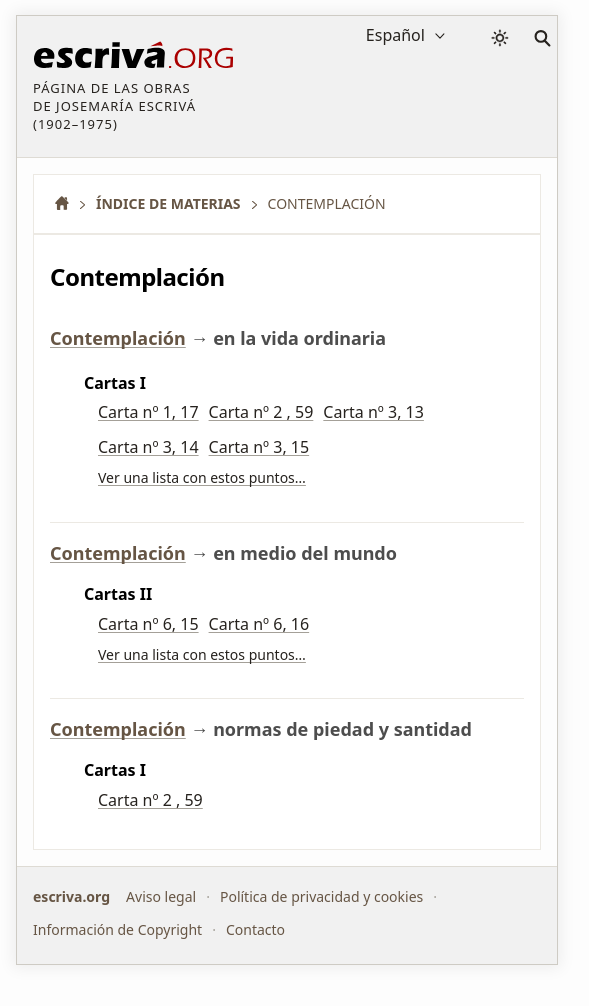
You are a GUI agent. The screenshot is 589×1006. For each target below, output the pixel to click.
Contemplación (118, 338)
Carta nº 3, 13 (373, 412)
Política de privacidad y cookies (321, 896)
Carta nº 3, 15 (259, 447)
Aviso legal (161, 896)
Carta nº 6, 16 (259, 624)
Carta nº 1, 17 (148, 412)
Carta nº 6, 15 (148, 624)
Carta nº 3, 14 (148, 447)
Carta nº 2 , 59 (261, 412)
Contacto (255, 929)
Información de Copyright (117, 929)
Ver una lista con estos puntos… (202, 477)
